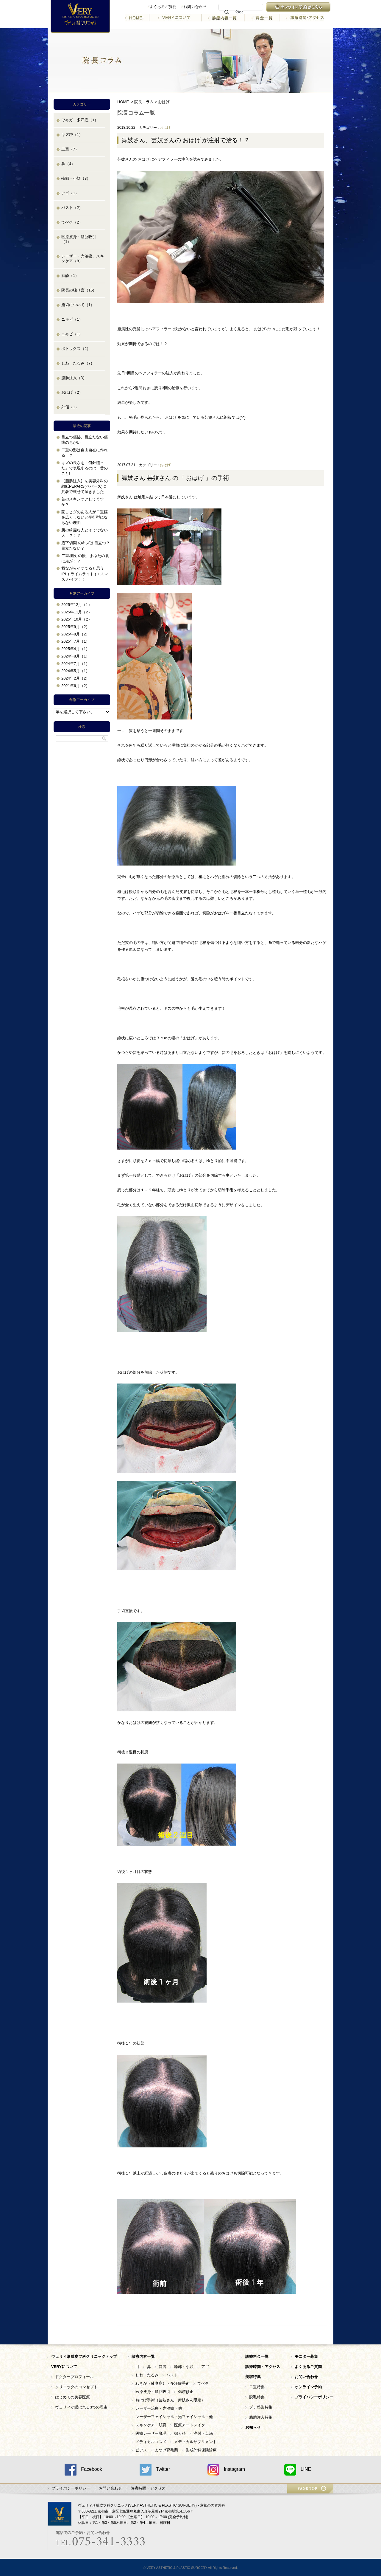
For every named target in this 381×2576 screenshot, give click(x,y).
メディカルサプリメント (195, 2441)
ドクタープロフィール (74, 2377)
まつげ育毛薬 (166, 2450)
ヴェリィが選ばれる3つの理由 (81, 2407)
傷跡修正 (185, 2391)
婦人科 (180, 2433)
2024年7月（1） (75, 663)
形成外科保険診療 (201, 2450)
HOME (137, 17)
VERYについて (175, 17)
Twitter (155, 2470)
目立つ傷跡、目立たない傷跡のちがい (84, 440)
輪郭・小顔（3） (75, 178)
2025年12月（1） (76, 604)
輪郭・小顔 (183, 2366)
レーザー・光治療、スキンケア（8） (82, 258)
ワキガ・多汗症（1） (79, 120)
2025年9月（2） (75, 626)
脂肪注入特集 (260, 2417)
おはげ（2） (72, 392)
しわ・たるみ (147, 2375)
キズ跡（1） (72, 134)
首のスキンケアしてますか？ (82, 502)
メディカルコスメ (150, 2441)
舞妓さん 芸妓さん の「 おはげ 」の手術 (175, 477)
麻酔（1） (70, 275)
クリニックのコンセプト (76, 2387)
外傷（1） (70, 407)
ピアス (141, 2450)
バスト (172, 2375)
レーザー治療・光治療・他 (158, 2408)
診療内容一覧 (224, 17)
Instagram (226, 2470)
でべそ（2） (72, 222)
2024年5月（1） (75, 671)
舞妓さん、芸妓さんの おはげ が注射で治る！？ (185, 140)
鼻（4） (68, 164)
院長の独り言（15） (78, 290)
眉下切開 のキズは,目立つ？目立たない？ (85, 545)
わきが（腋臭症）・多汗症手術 (162, 2383)
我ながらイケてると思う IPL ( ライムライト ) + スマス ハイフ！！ (84, 573)
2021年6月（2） (75, 685)
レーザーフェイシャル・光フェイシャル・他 (174, 2416)
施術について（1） (77, 305)
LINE (297, 2470)
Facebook (83, 2470)
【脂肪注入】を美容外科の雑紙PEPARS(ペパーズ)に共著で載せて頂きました (84, 486)
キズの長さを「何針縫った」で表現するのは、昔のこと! (84, 468)
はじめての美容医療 (72, 2397)
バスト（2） (72, 207)
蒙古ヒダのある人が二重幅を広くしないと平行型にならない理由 (84, 517)
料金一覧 (263, 17)
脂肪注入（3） (74, 378)
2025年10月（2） (76, 619)
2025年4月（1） (75, 648)
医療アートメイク (189, 2425)
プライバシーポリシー (70, 2488)
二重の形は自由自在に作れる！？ (84, 452)
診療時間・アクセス (302, 17)
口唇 (162, 2366)
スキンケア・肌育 (150, 2425)
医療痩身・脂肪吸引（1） (78, 239)
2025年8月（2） (75, 634)
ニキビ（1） (72, 319)
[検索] (239, 12)
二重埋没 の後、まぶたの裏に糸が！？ (85, 558)
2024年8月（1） (75, 656)
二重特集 (257, 2387)
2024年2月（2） (75, 678)
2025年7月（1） (75, 641)
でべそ (203, 2383)
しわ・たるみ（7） (77, 363)
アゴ (205, 2366)
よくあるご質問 (162, 7)
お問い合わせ (194, 7)
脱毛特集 (257, 2397)
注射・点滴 (203, 2433)
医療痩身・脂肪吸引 (152, 2391)
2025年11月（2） (76, 612)
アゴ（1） (70, 193)
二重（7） (70, 149)
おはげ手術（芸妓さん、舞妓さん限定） (170, 2400)
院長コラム (144, 102)
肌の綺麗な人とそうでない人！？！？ (84, 533)
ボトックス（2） (75, 348)
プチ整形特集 (260, 2407)
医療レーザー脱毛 (150, 2433)
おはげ (165, 127)
